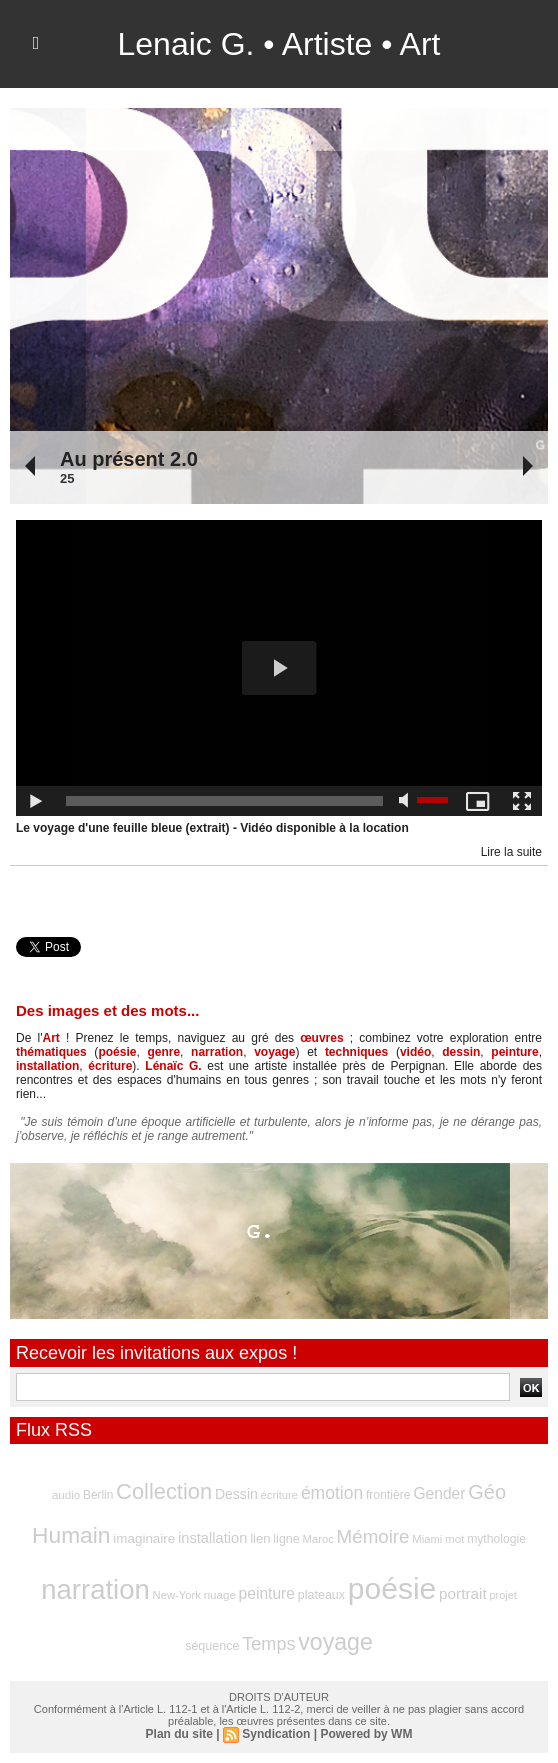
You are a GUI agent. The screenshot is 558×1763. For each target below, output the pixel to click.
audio (66, 1495)
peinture (514, 1052)
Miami (427, 1539)
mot (454, 1539)
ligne (286, 1539)
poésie (117, 1052)
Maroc (318, 1539)
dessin (461, 1052)
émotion (332, 1493)
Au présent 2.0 (129, 459)
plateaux (321, 1595)
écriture (110, 1066)
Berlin (98, 1495)
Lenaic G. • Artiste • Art (279, 44)
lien (260, 1538)
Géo (487, 1492)
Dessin (236, 1494)
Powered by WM (366, 1734)
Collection (164, 1491)
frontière (388, 1495)
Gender (439, 1493)
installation (47, 1066)
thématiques (51, 1052)
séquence (212, 1646)
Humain (71, 1535)
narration (217, 1052)
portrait (463, 1593)
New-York (177, 1595)
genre (163, 1052)
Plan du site (179, 1734)
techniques (356, 1052)
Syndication (276, 1734)
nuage (220, 1595)
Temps (268, 1644)
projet (502, 1595)
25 (67, 478)
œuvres (321, 1038)
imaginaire (144, 1538)
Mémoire (373, 1536)
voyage (274, 1052)
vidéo (415, 1052)
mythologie (496, 1539)
